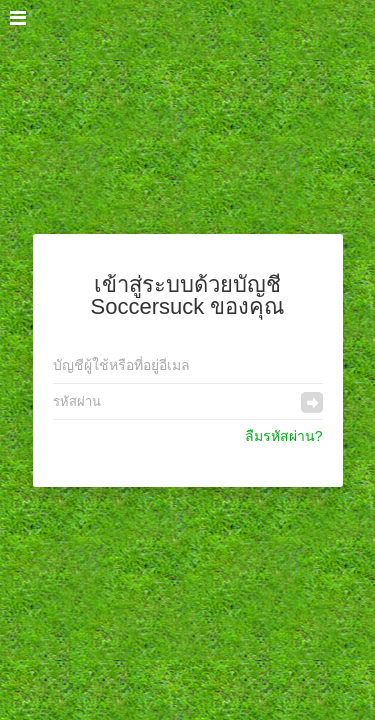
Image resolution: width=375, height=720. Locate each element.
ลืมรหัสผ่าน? (284, 436)
